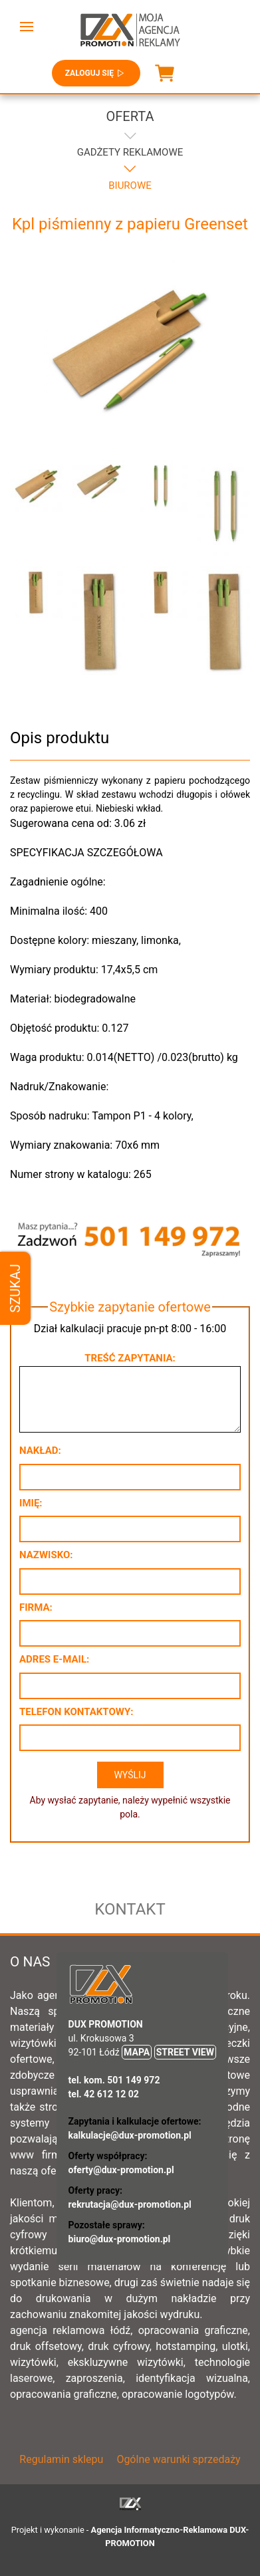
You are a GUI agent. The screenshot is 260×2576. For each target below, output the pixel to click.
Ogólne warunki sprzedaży (178, 2459)
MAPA (137, 2052)
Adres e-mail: (54, 1659)
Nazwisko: (46, 1555)
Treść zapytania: (129, 1358)
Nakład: (40, 1451)
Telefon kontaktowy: (76, 1712)
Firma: (36, 1607)
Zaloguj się (96, 73)
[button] (26, 26)
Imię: (31, 1503)
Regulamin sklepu (61, 2459)
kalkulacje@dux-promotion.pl (130, 2135)
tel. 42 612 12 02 (103, 2094)
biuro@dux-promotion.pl (119, 2239)
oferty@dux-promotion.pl (121, 2170)
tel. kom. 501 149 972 (114, 2080)
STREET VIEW (185, 2052)
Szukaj (15, 1288)
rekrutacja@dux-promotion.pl (130, 2204)
